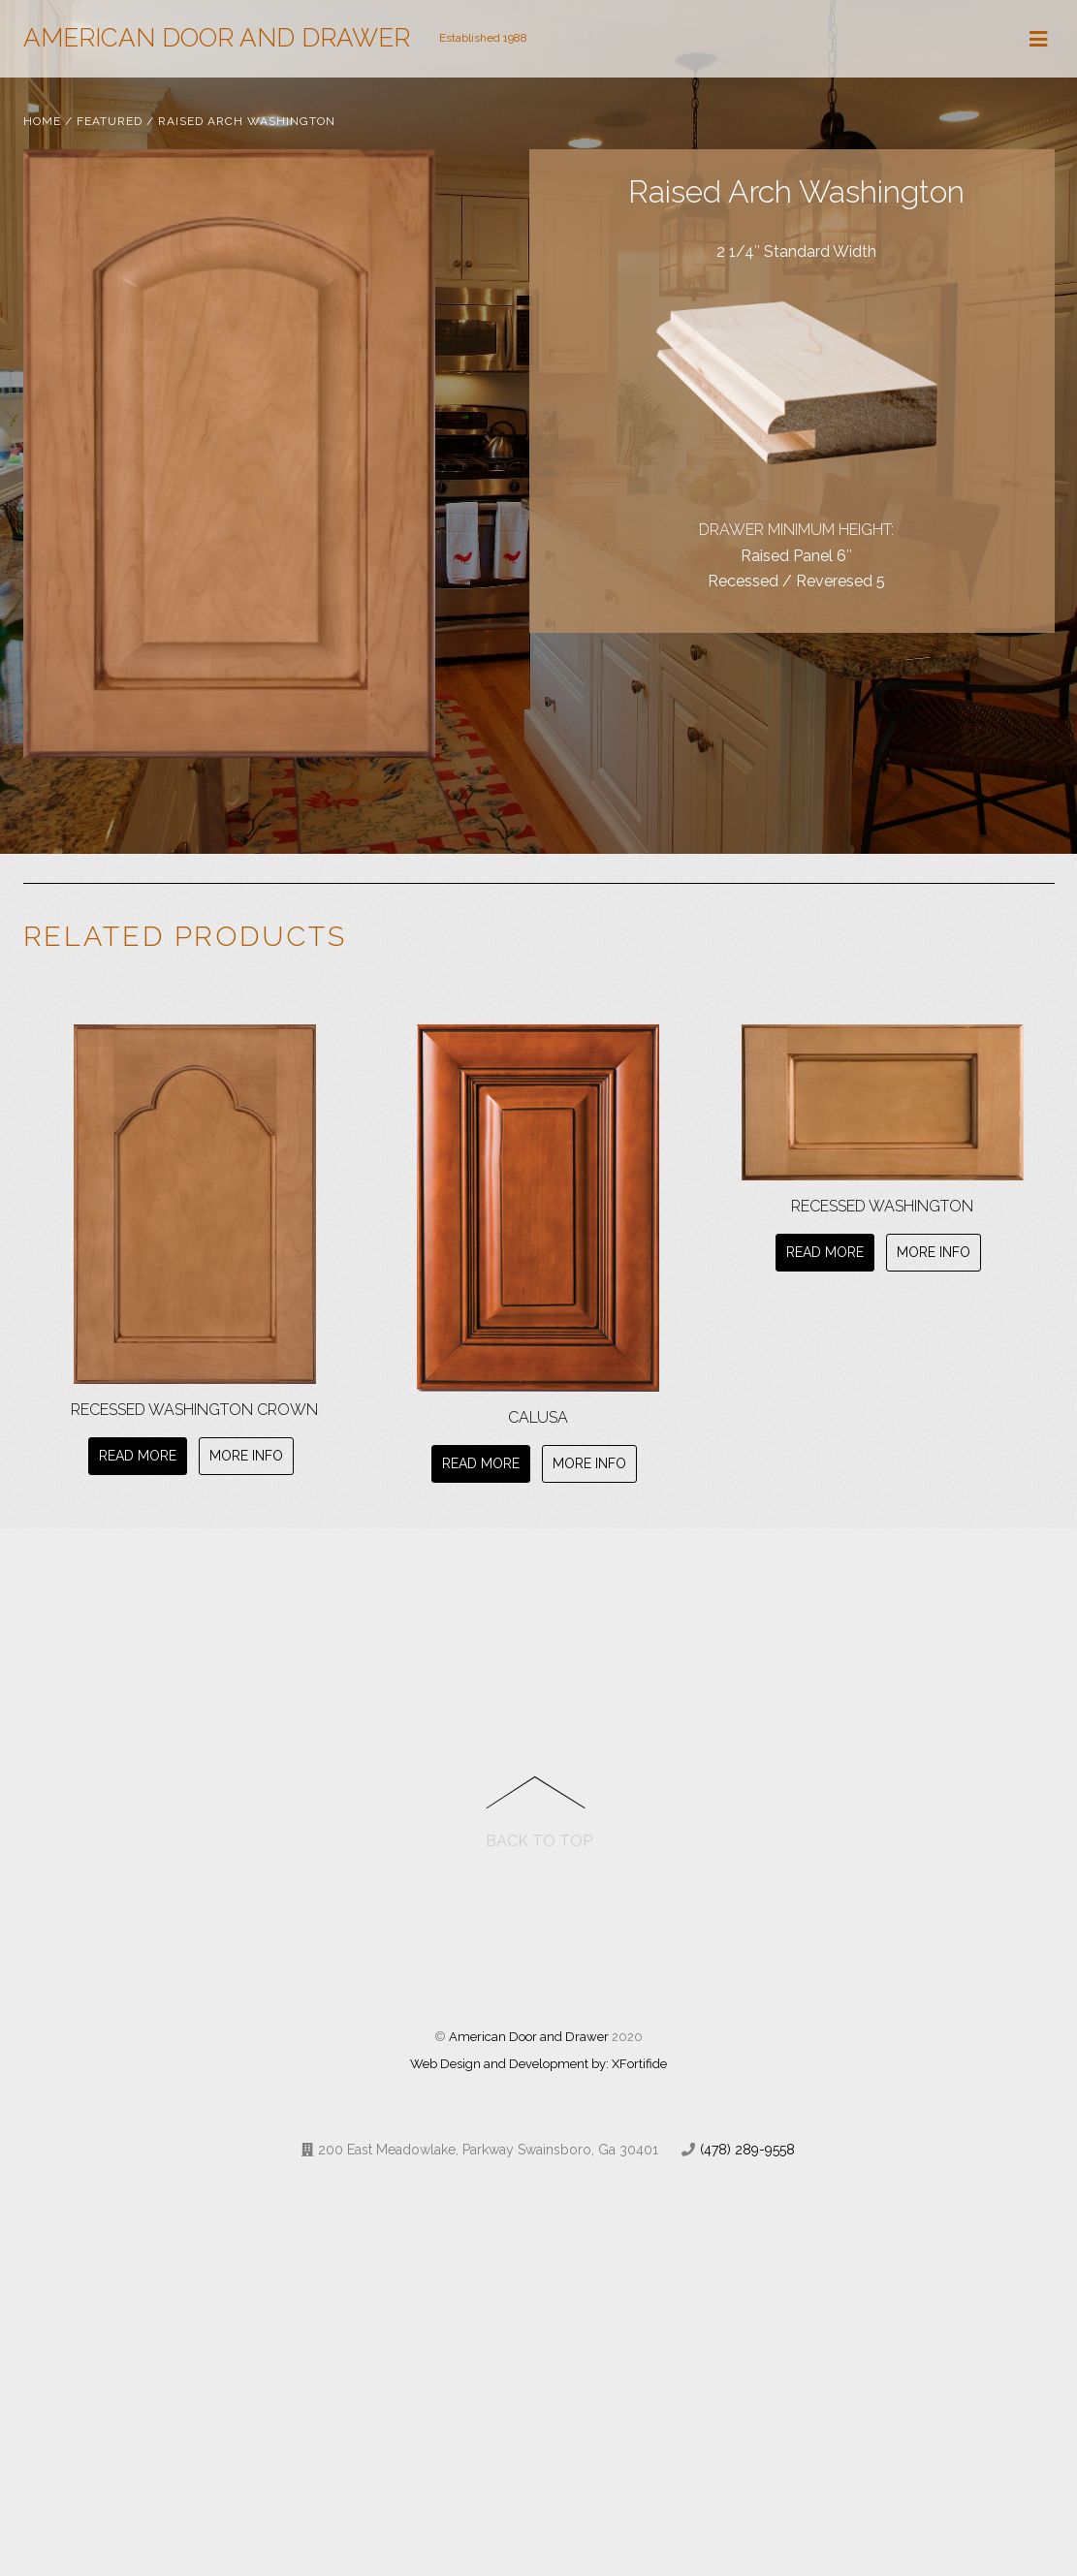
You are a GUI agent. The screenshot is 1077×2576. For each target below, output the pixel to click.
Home (42, 121)
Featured (110, 121)
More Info (246, 1455)
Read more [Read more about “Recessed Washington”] (825, 1252)
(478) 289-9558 (747, 2150)
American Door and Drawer (529, 2037)
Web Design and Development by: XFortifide (538, 2065)
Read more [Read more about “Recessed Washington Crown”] (137, 1455)
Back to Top (539, 1842)
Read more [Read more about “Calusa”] (481, 1463)
